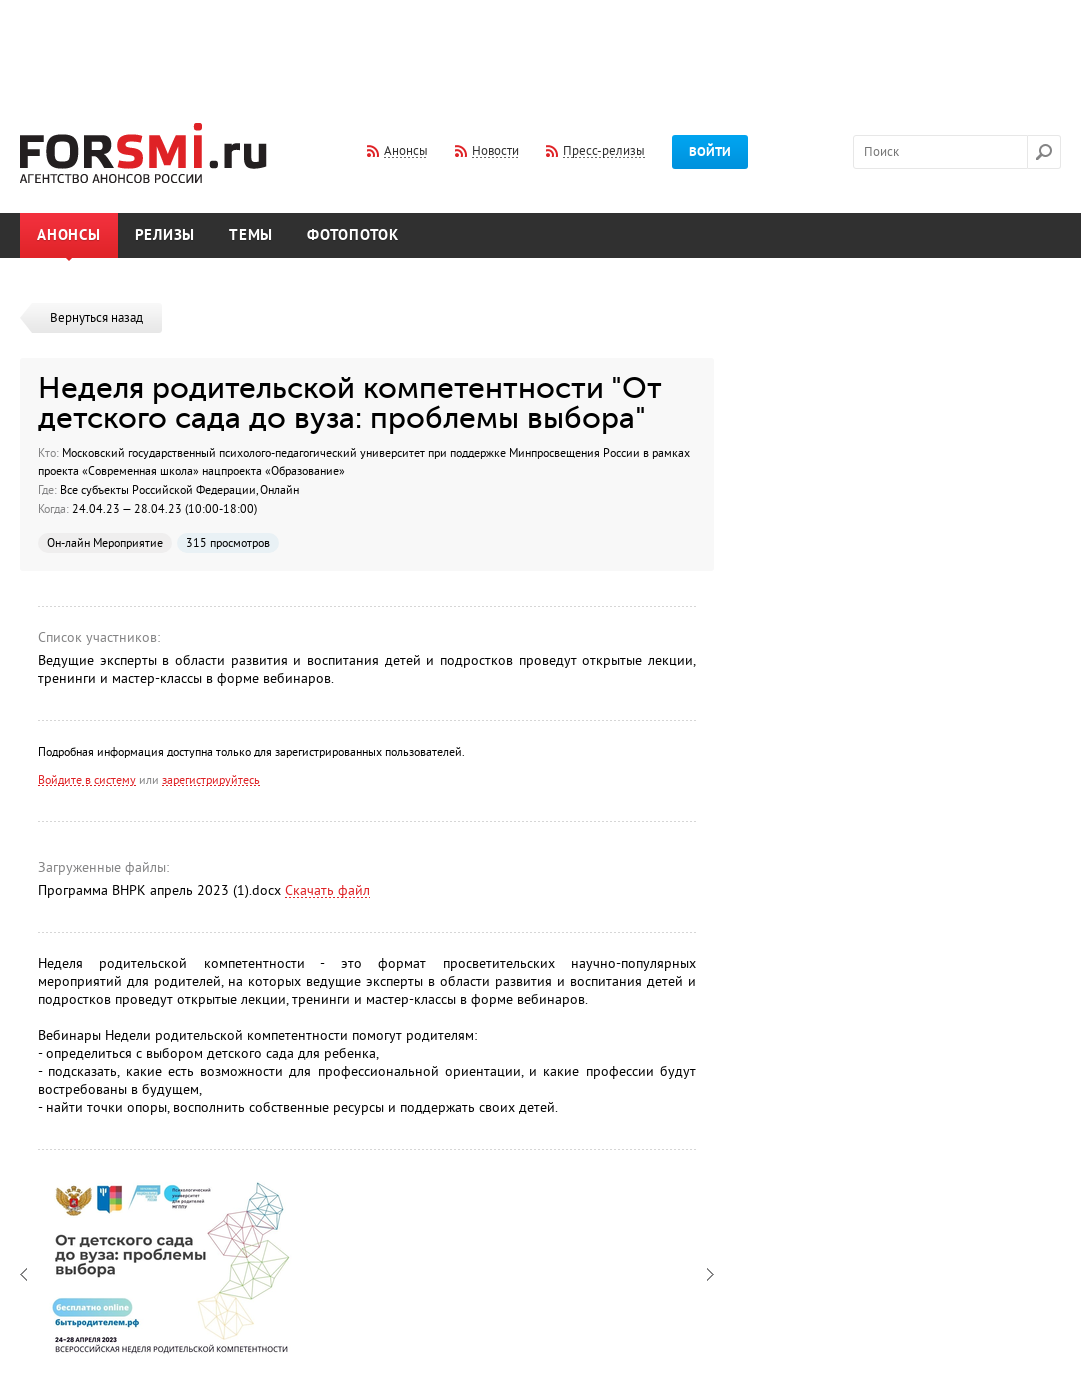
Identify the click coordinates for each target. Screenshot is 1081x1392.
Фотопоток (353, 235)
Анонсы (69, 235)
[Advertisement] (541, 48)
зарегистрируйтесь (211, 780)
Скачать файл (327, 890)
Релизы (165, 235)
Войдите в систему (87, 780)
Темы (251, 235)
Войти (710, 152)
